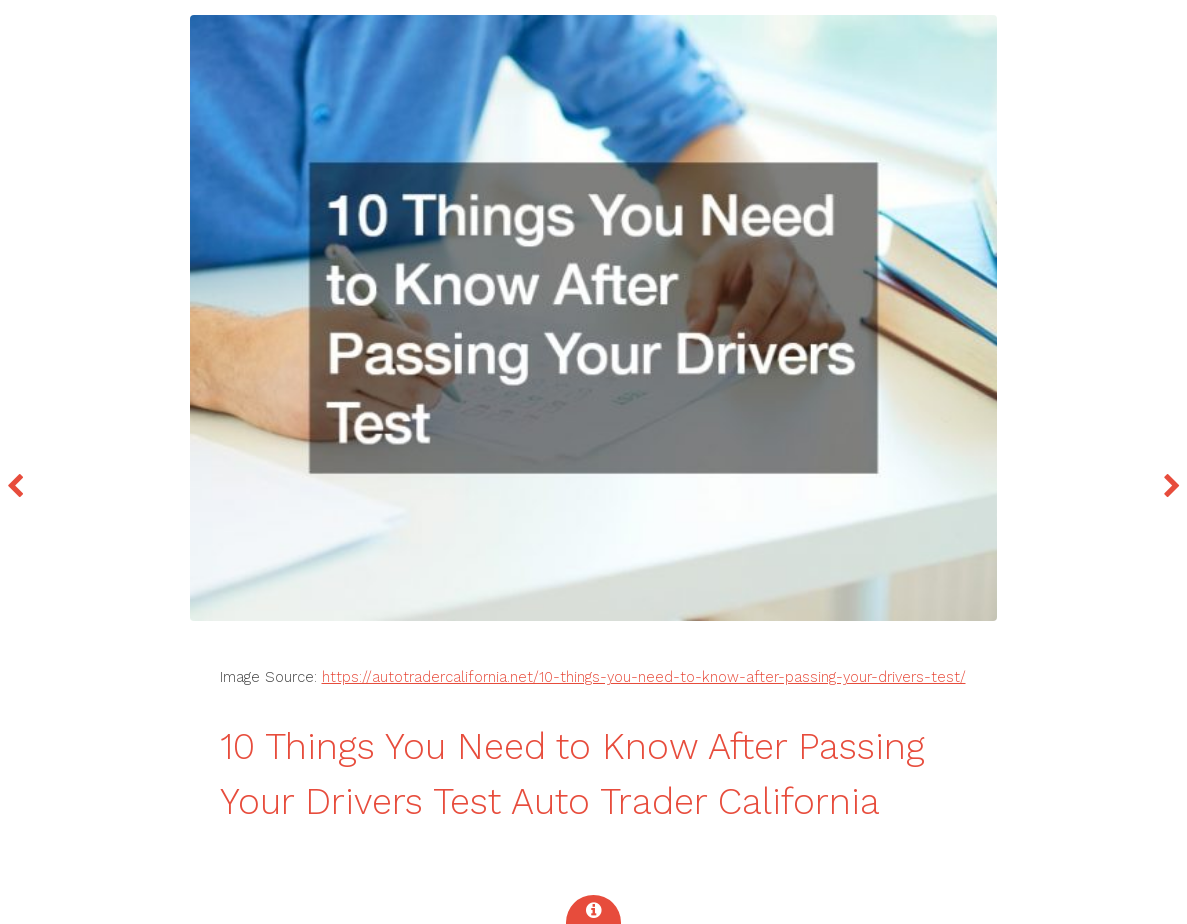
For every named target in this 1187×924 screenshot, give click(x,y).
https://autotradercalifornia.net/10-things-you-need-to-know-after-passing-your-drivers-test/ (644, 677)
